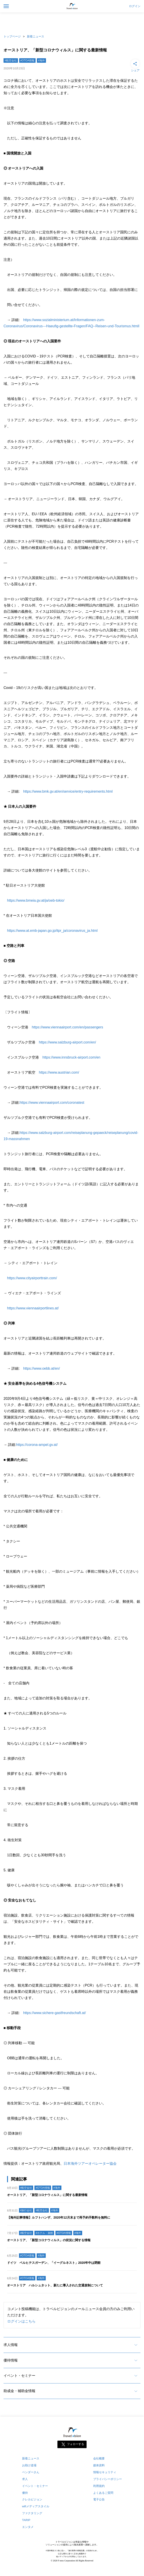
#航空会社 (11, 60)
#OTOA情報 (27, 60)
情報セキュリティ (104, 2472)
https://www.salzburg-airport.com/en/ (67, 1042)
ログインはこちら (21, 2321)
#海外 (41, 60)
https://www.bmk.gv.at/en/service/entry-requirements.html (68, 791)
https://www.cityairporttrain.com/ (32, 1278)
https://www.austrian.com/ (59, 1072)
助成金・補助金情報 (19, 2391)
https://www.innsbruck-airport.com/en (71, 1057)
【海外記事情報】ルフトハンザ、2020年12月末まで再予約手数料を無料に (58, 2217)
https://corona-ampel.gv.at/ (37, 1445)
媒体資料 (99, 2465)
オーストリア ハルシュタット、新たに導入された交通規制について (55, 2285)
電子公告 (99, 2499)
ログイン (134, 6)
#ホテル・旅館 (44, 2233)
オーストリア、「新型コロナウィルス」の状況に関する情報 (49, 2240)
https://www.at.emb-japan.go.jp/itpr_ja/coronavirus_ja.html (52, 930)
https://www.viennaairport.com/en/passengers (67, 1027)
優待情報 (11, 2360)
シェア (135, 65)
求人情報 (11, 2345)
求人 (25, 2479)
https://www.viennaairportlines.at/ (33, 1308)
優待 (25, 2492)
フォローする (75, 2444)
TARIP (26, 2520)
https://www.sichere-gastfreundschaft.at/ (54, 2013)
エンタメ (28, 2527)
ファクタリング (32, 2513)
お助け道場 (29, 2465)
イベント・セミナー (19, 2375)
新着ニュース (35, 36)
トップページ (12, 36)
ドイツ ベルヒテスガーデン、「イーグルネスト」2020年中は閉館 (53, 2262)
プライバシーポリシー (107, 2479)
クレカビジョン (32, 2499)
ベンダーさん (30, 2472)
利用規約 (99, 2486)
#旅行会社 (26, 2210)
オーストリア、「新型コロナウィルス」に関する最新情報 (47, 2195)
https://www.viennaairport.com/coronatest (52, 1102)
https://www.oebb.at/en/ (41, 1368)
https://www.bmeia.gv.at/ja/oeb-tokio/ (35, 900)
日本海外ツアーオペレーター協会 (90, 2163)
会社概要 (99, 2458)
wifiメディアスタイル (35, 2506)
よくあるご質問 (103, 2492)
